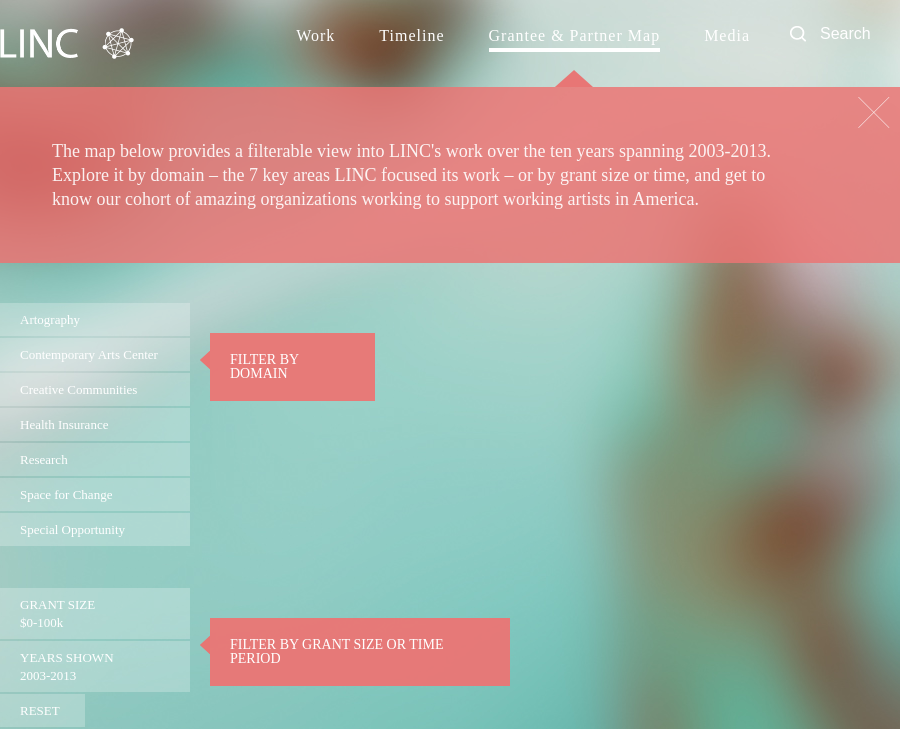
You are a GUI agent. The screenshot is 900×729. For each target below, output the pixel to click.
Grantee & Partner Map (575, 36)
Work (315, 36)
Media (727, 36)
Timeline (411, 36)
